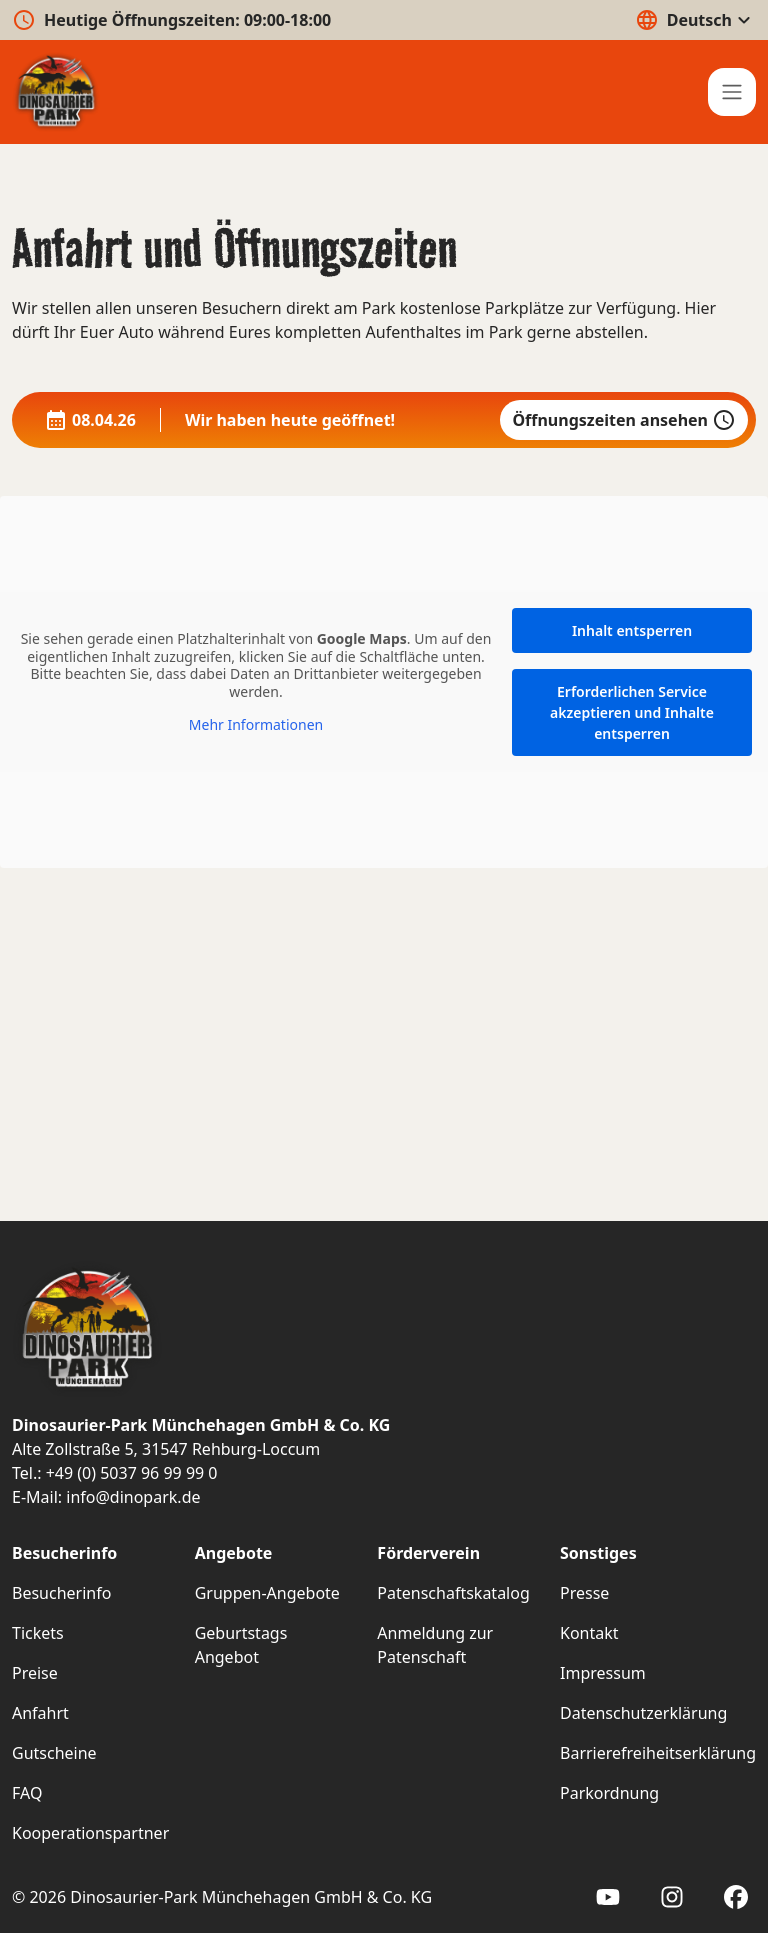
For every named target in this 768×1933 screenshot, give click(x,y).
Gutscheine (54, 1753)
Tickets (38, 1633)
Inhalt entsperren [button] (632, 630)
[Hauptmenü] (732, 92)
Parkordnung (609, 1793)
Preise (35, 1673)
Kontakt (589, 1633)
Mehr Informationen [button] (256, 725)
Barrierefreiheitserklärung (658, 1753)
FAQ (27, 1793)
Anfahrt (40, 1713)
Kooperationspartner (90, 1833)
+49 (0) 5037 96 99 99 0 (132, 1473)
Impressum (603, 1673)
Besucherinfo (61, 1593)
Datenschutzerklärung (643, 1713)
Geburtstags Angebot (241, 1645)
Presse (584, 1593)
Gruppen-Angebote (267, 1593)
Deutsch (695, 20)
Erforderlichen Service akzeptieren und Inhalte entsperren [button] (632, 712)
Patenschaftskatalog (453, 1593)
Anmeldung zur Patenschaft (435, 1645)
